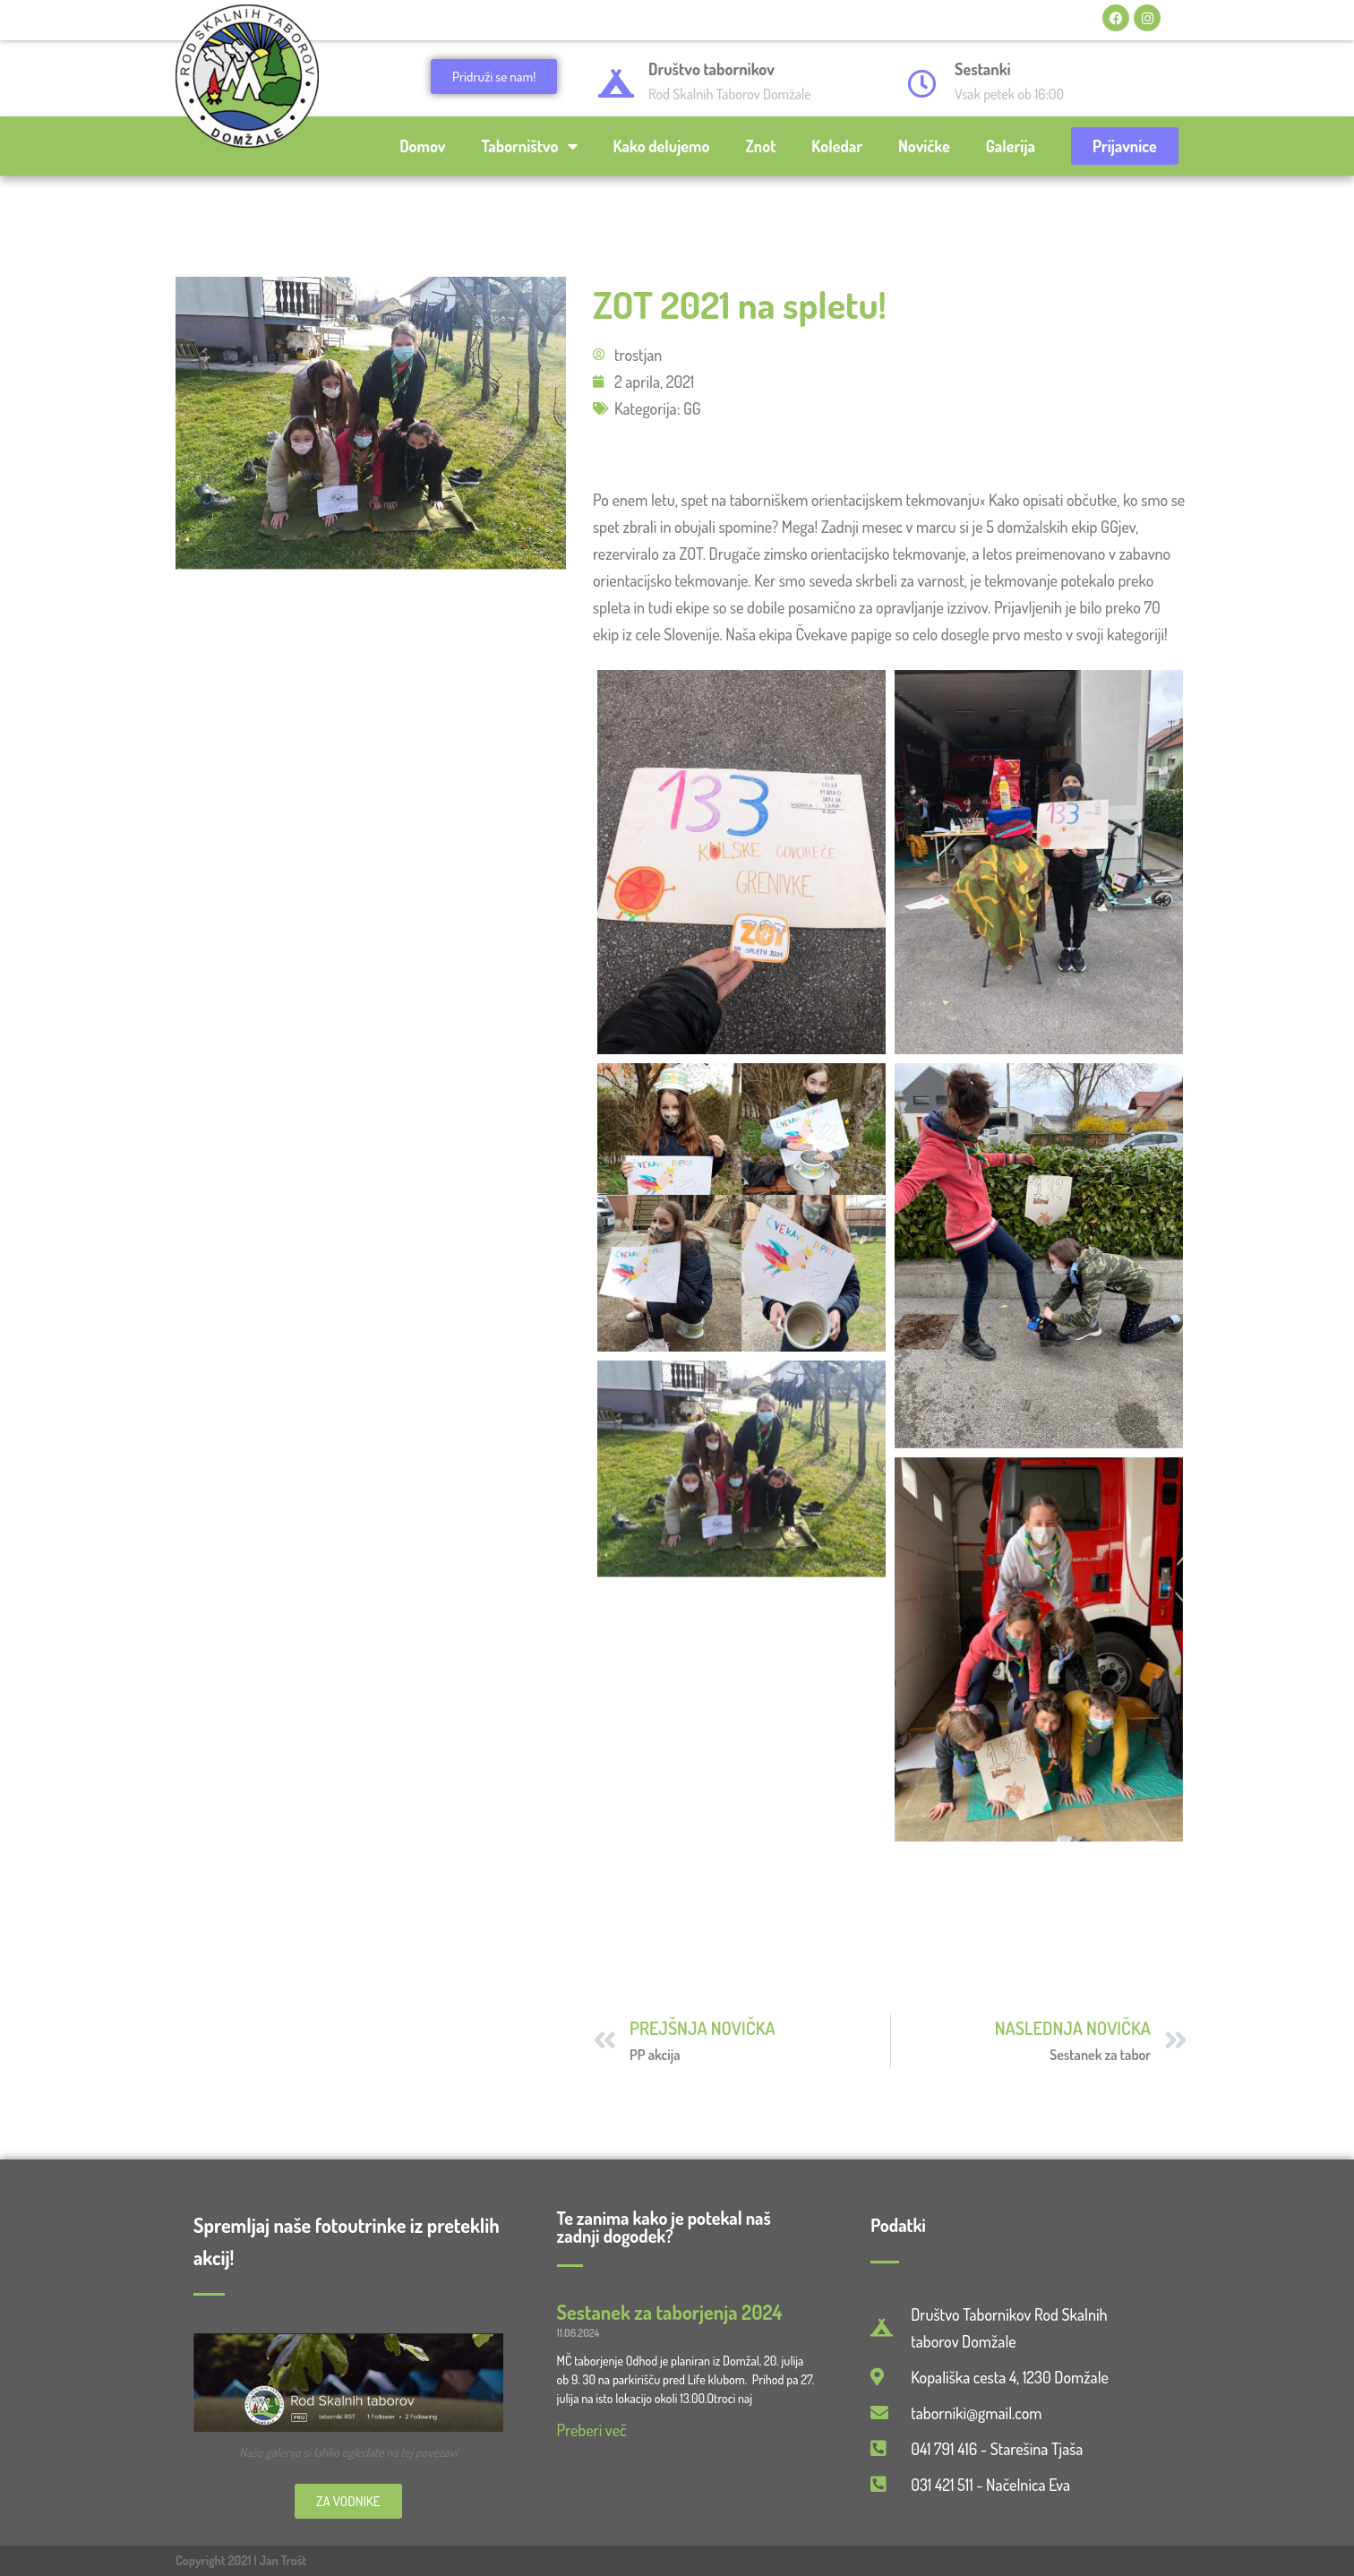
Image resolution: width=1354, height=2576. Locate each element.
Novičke (924, 146)
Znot (760, 146)
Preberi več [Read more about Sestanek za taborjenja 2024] (592, 2430)
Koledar (836, 146)
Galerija (1010, 146)
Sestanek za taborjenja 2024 (670, 2311)
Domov (422, 146)
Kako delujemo (661, 146)
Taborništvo (530, 146)
